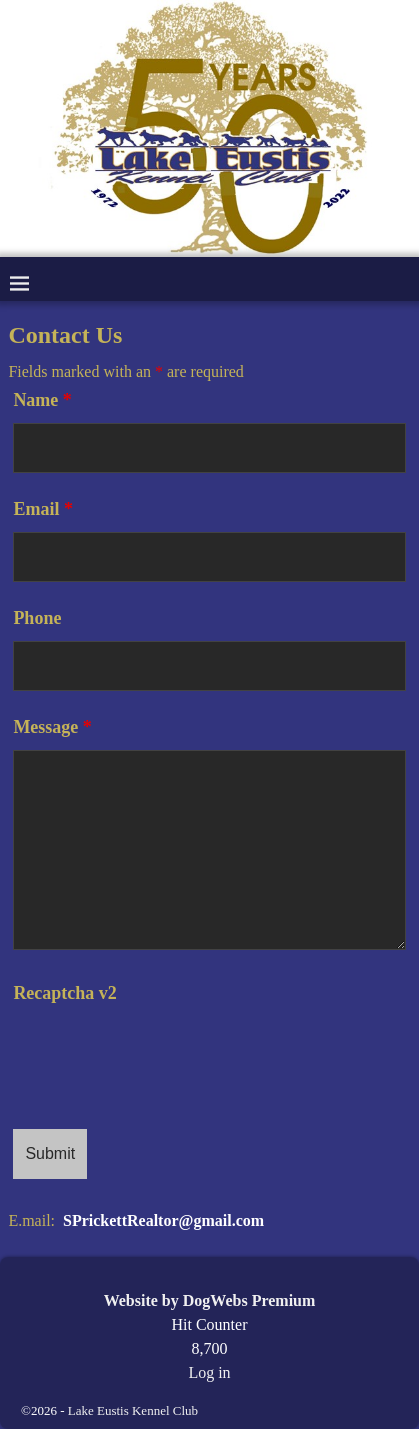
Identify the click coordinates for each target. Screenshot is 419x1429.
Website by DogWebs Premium (210, 1300)
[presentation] (165, 1055)
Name (42, 400)
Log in (209, 1372)
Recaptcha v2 (64, 993)
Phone (37, 618)
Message (52, 727)
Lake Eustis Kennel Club (133, 1410)
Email (43, 509)
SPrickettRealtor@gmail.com (163, 1220)
